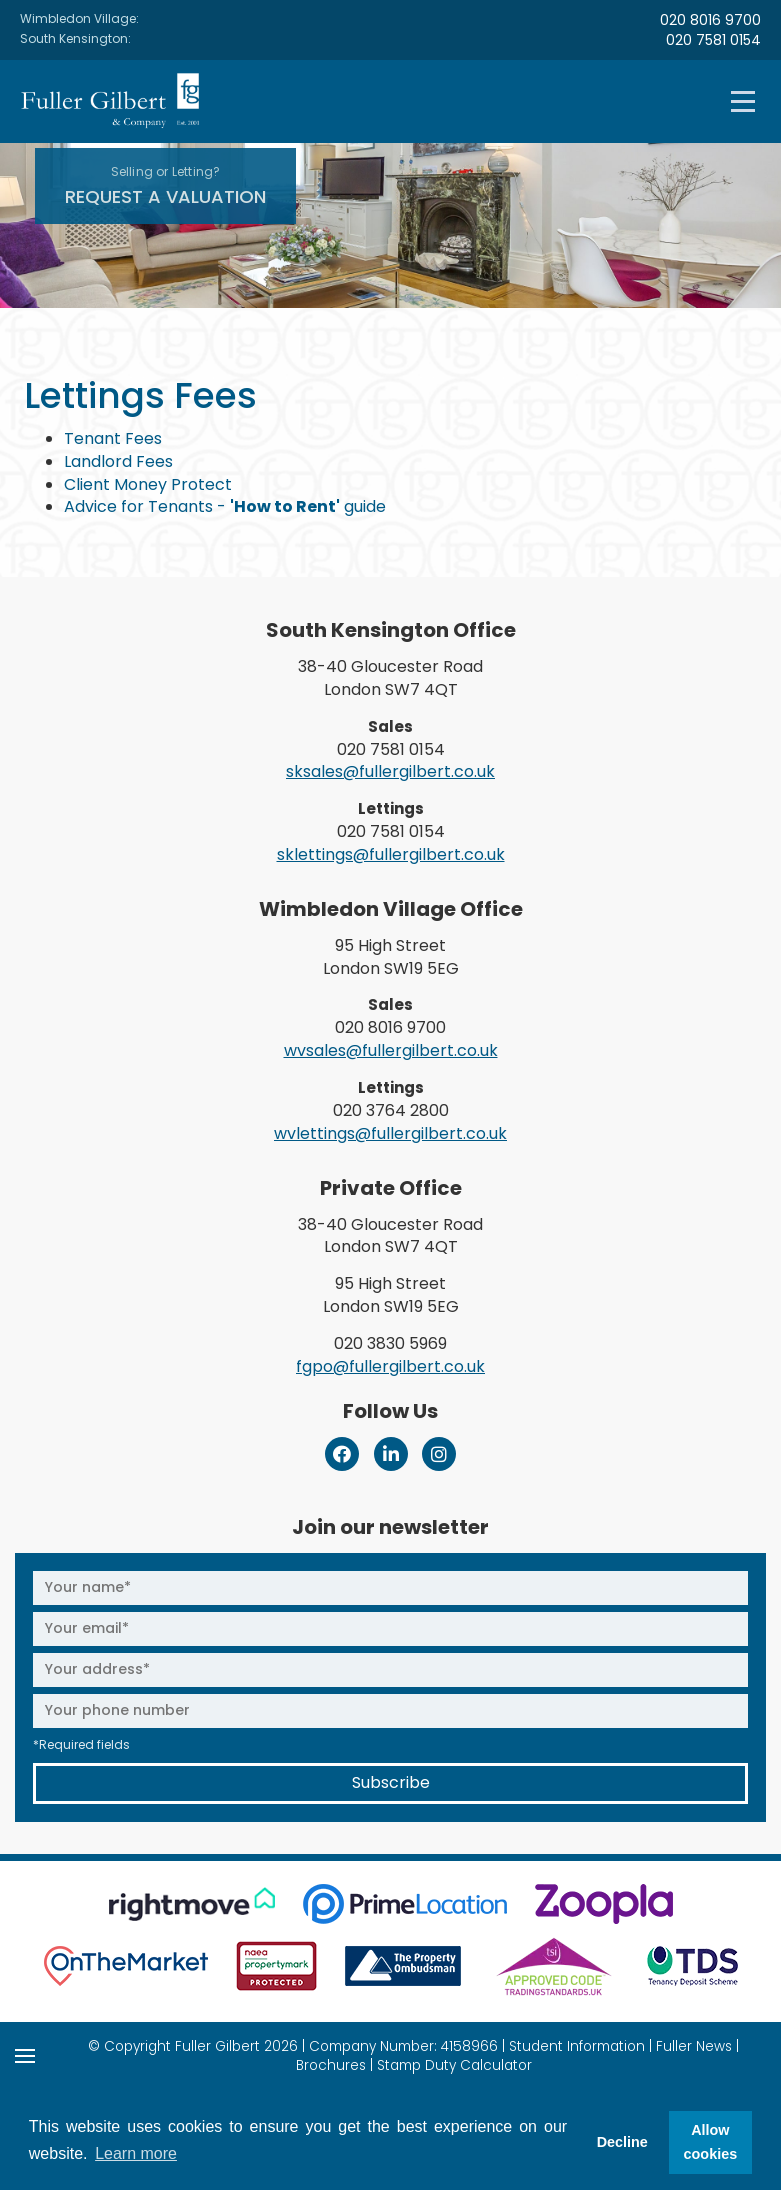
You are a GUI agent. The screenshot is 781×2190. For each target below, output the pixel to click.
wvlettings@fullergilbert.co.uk (390, 1133)
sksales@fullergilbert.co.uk (390, 771)
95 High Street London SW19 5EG (391, 957)
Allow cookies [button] (711, 2142)
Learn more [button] (136, 2153)
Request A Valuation (165, 186)
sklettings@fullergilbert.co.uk (391, 854)
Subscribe (391, 1782)
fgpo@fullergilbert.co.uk (390, 1366)
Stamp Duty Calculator (454, 2065)
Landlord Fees (118, 461)
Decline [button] (622, 2142)
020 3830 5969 (390, 1343)
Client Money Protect (148, 484)
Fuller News (694, 2046)
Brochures (331, 2065)
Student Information (577, 2046)
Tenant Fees (113, 438)
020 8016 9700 (710, 20)
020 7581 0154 (713, 40)
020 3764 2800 (391, 1110)
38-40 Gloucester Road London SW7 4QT (390, 678)
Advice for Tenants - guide (225, 506)
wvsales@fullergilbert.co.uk (391, 1050)
